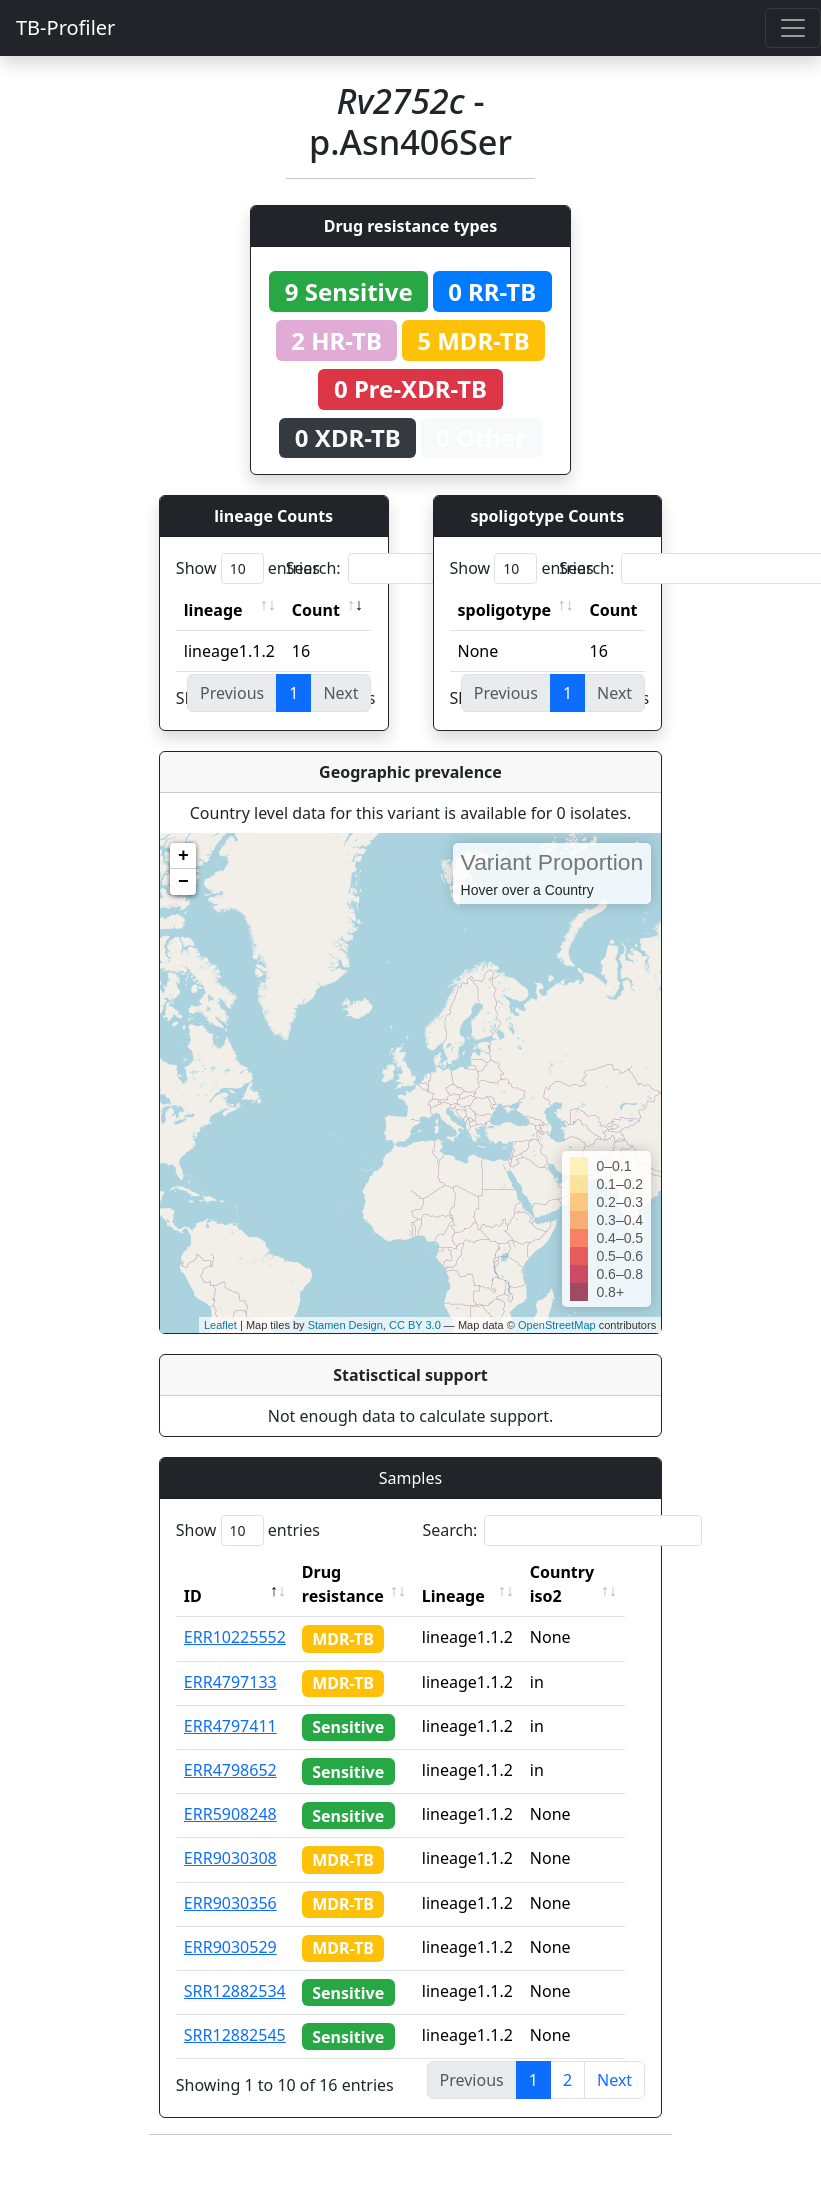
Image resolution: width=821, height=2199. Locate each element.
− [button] (183, 882)
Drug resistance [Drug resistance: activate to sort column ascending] (343, 1584)
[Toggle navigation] (793, 28)
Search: (426, 568)
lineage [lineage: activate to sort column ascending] (213, 610)
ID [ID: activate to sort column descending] (193, 1596)
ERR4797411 (230, 1726)
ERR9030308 (230, 1858)
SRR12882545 (235, 2035)
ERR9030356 (230, 1903)
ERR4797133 (230, 1682)
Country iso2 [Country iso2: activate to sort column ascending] (575, 1584)
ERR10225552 (235, 1637)
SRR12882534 (235, 1991)
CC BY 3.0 (415, 1325)
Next (614, 2080)
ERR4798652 (230, 1770)
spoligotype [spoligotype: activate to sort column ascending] (505, 610)
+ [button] (183, 856)
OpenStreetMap (557, 1325)
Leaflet (220, 1325)
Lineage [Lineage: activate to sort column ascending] (466, 1596)
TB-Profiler (65, 27)
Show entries (248, 568)
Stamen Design (345, 1325)
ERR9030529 (230, 1947)
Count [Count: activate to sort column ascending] (316, 610)
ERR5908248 (230, 1814)
